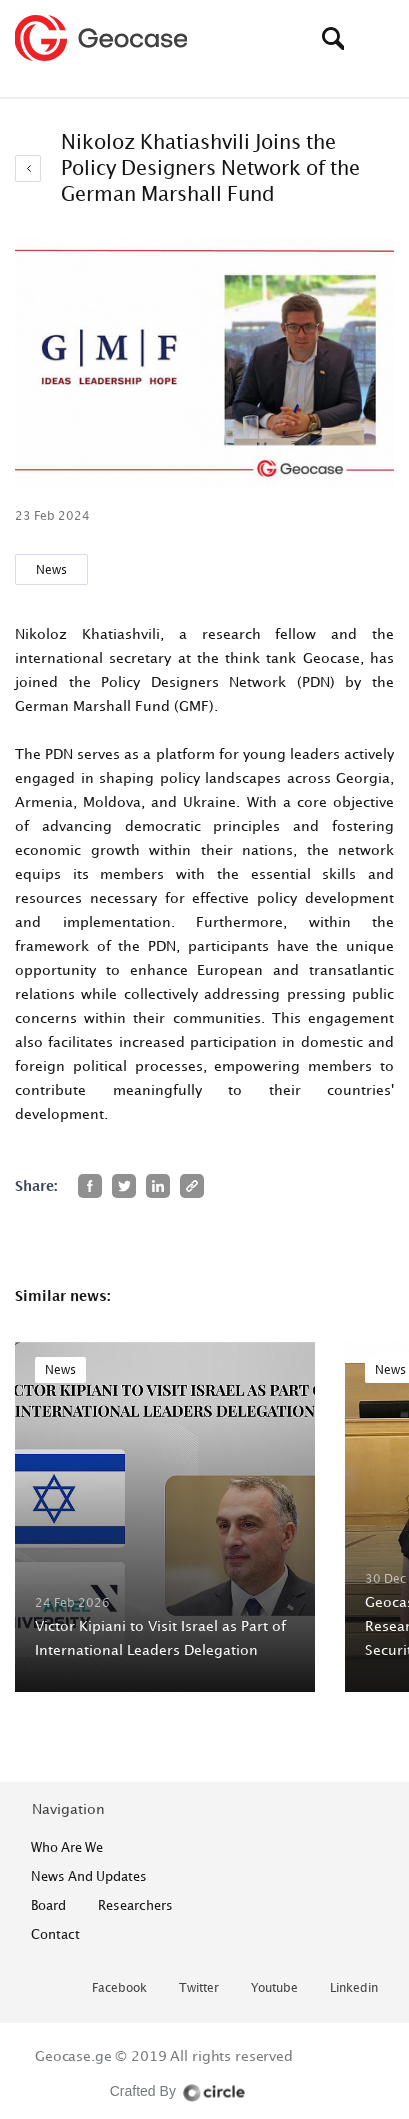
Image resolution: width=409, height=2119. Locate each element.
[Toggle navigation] (379, 38)
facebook (119, 1988)
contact (55, 1934)
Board (48, 1905)
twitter (199, 1988)
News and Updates (89, 1876)
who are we (67, 1847)
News (51, 569)
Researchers (135, 1905)
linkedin (354, 1988)
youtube (274, 1988)
